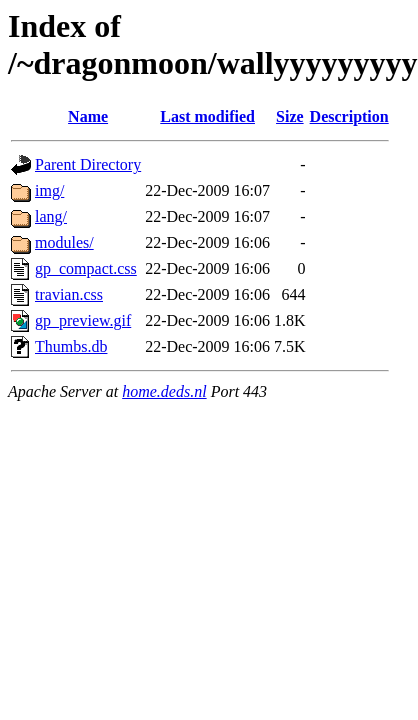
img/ (49, 190)
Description (349, 116)
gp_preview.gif (83, 320)
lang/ (51, 216)
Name (88, 116)
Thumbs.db (71, 346)
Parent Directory (88, 164)
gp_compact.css (86, 268)
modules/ (64, 242)
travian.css (69, 294)
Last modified (207, 116)
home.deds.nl (164, 391)
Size (290, 116)
